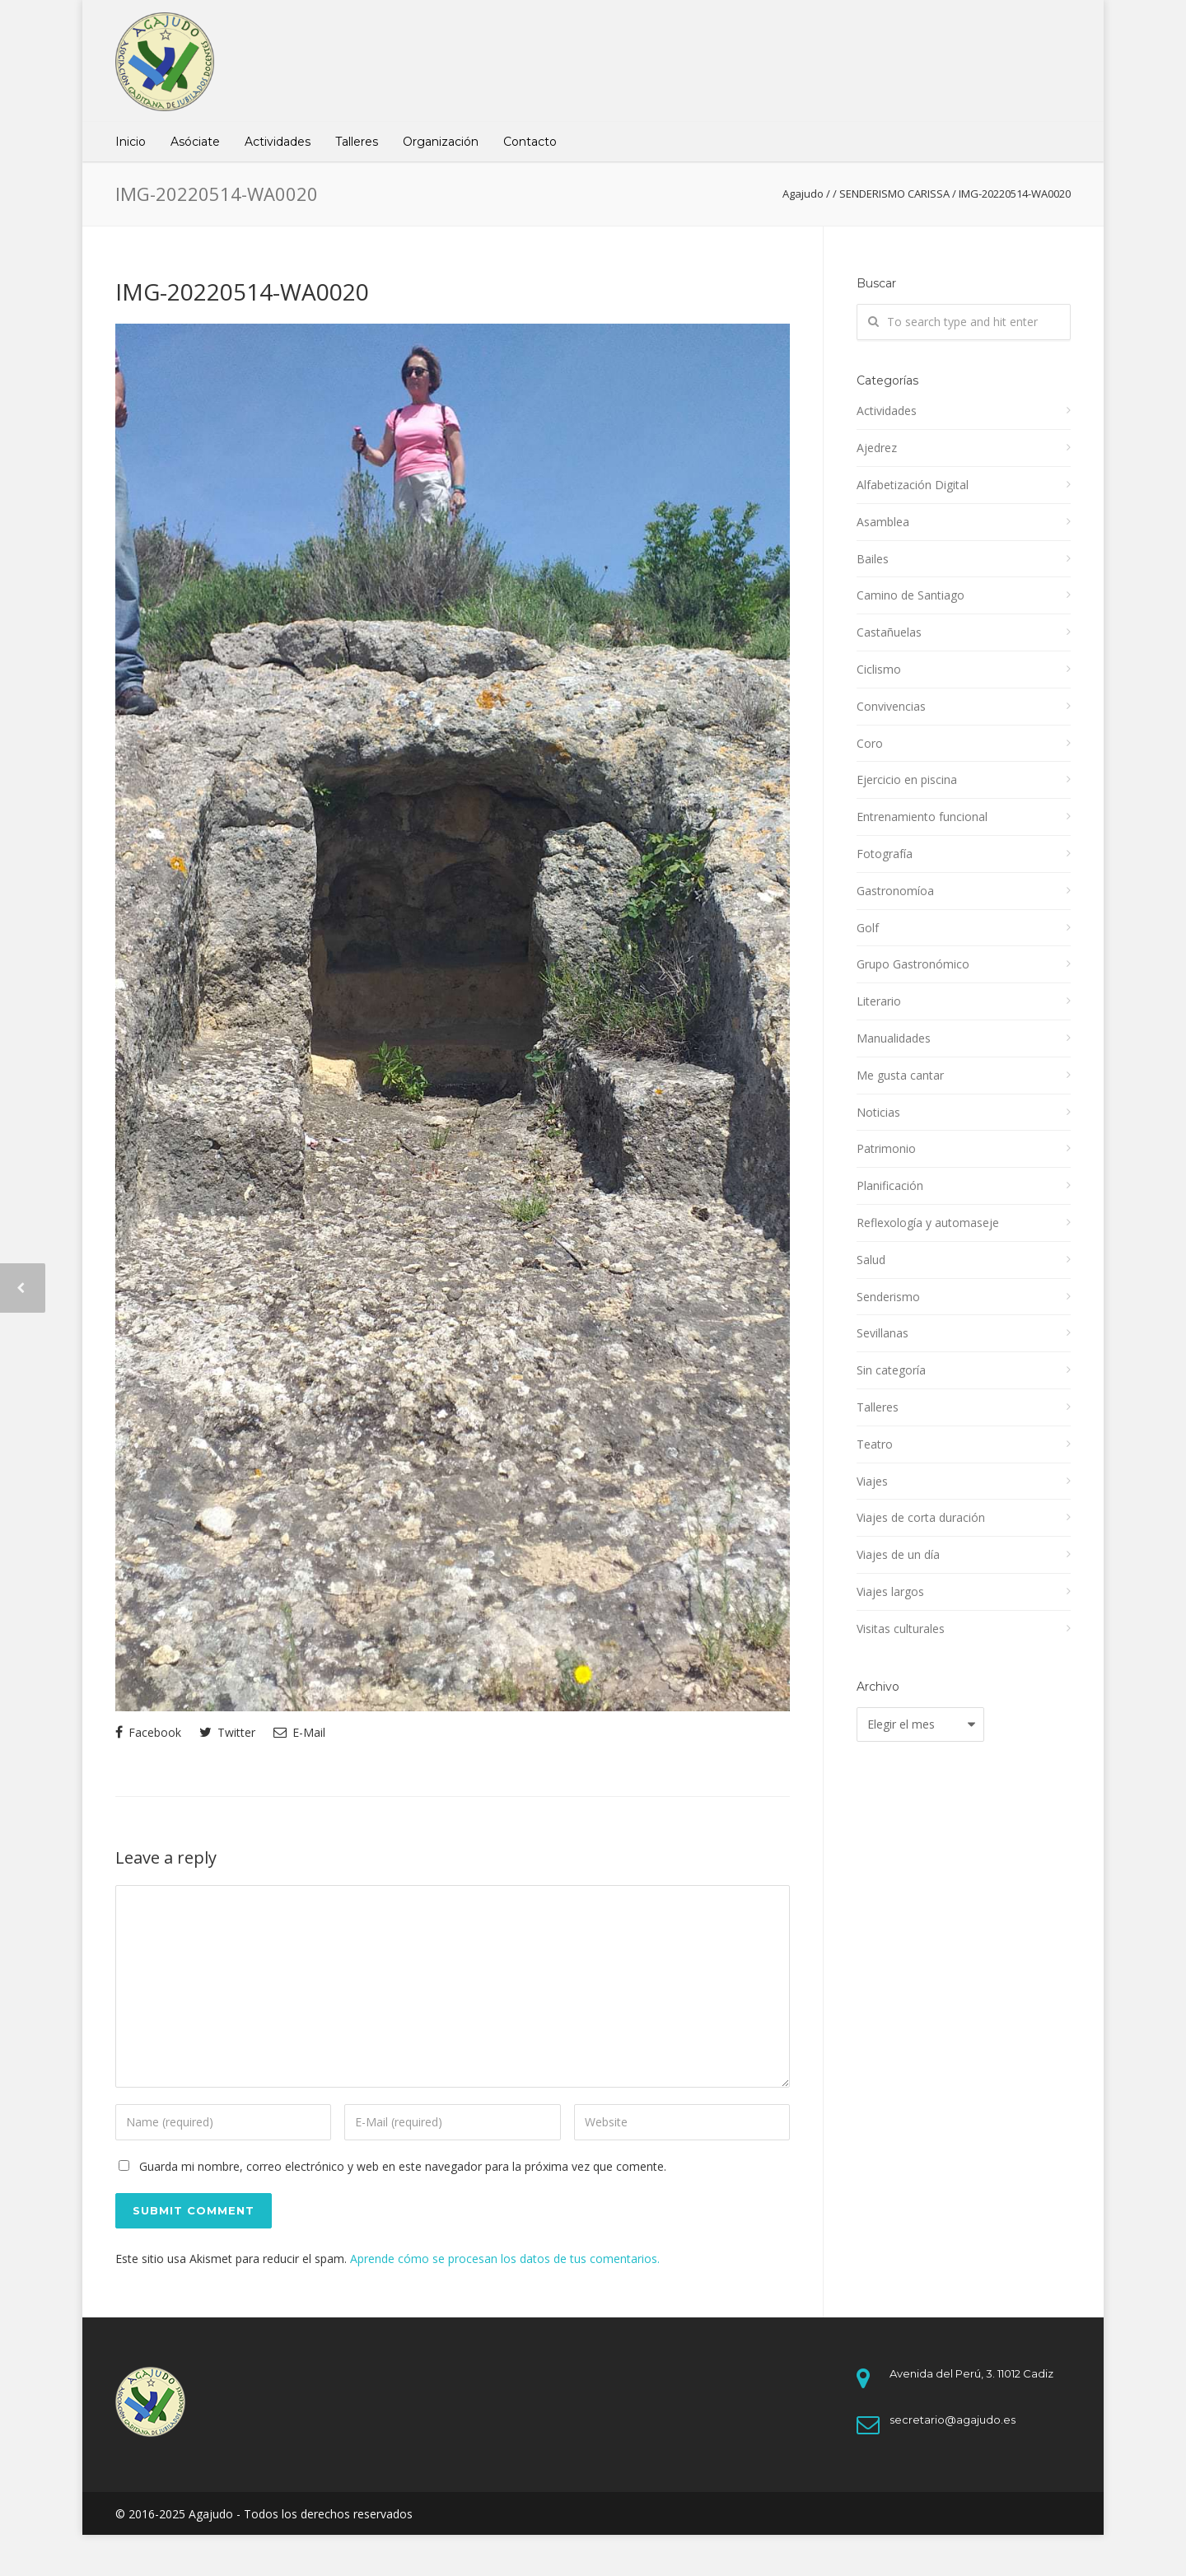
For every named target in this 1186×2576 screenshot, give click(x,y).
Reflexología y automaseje (928, 1222)
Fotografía (885, 853)
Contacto (530, 141)
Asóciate (195, 141)
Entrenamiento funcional (922, 816)
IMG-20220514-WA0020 (242, 291)
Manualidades (894, 1038)
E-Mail (299, 1732)
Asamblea (883, 522)
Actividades (278, 141)
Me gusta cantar (900, 1075)
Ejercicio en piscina (907, 779)
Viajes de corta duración (921, 1517)
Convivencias (891, 706)
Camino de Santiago (910, 595)
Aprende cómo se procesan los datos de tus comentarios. (505, 2258)
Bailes (873, 559)
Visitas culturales (901, 1628)
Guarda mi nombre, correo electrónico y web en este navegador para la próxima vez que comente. (402, 2166)
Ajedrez (877, 447)
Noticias (878, 1112)
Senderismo (888, 1296)
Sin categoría (891, 1370)
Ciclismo (879, 669)
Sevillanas (882, 1333)
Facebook (148, 1732)
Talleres (356, 141)
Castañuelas (889, 632)
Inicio (130, 141)
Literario (879, 1001)
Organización (441, 141)
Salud (871, 1259)
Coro (870, 743)
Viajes (872, 1481)
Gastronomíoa (895, 890)
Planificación (890, 1185)
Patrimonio (886, 1148)
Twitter (227, 1732)
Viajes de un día (898, 1554)
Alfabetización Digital (913, 484)
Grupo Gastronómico (913, 964)
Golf (868, 928)
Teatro (875, 1444)
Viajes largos (890, 1591)
